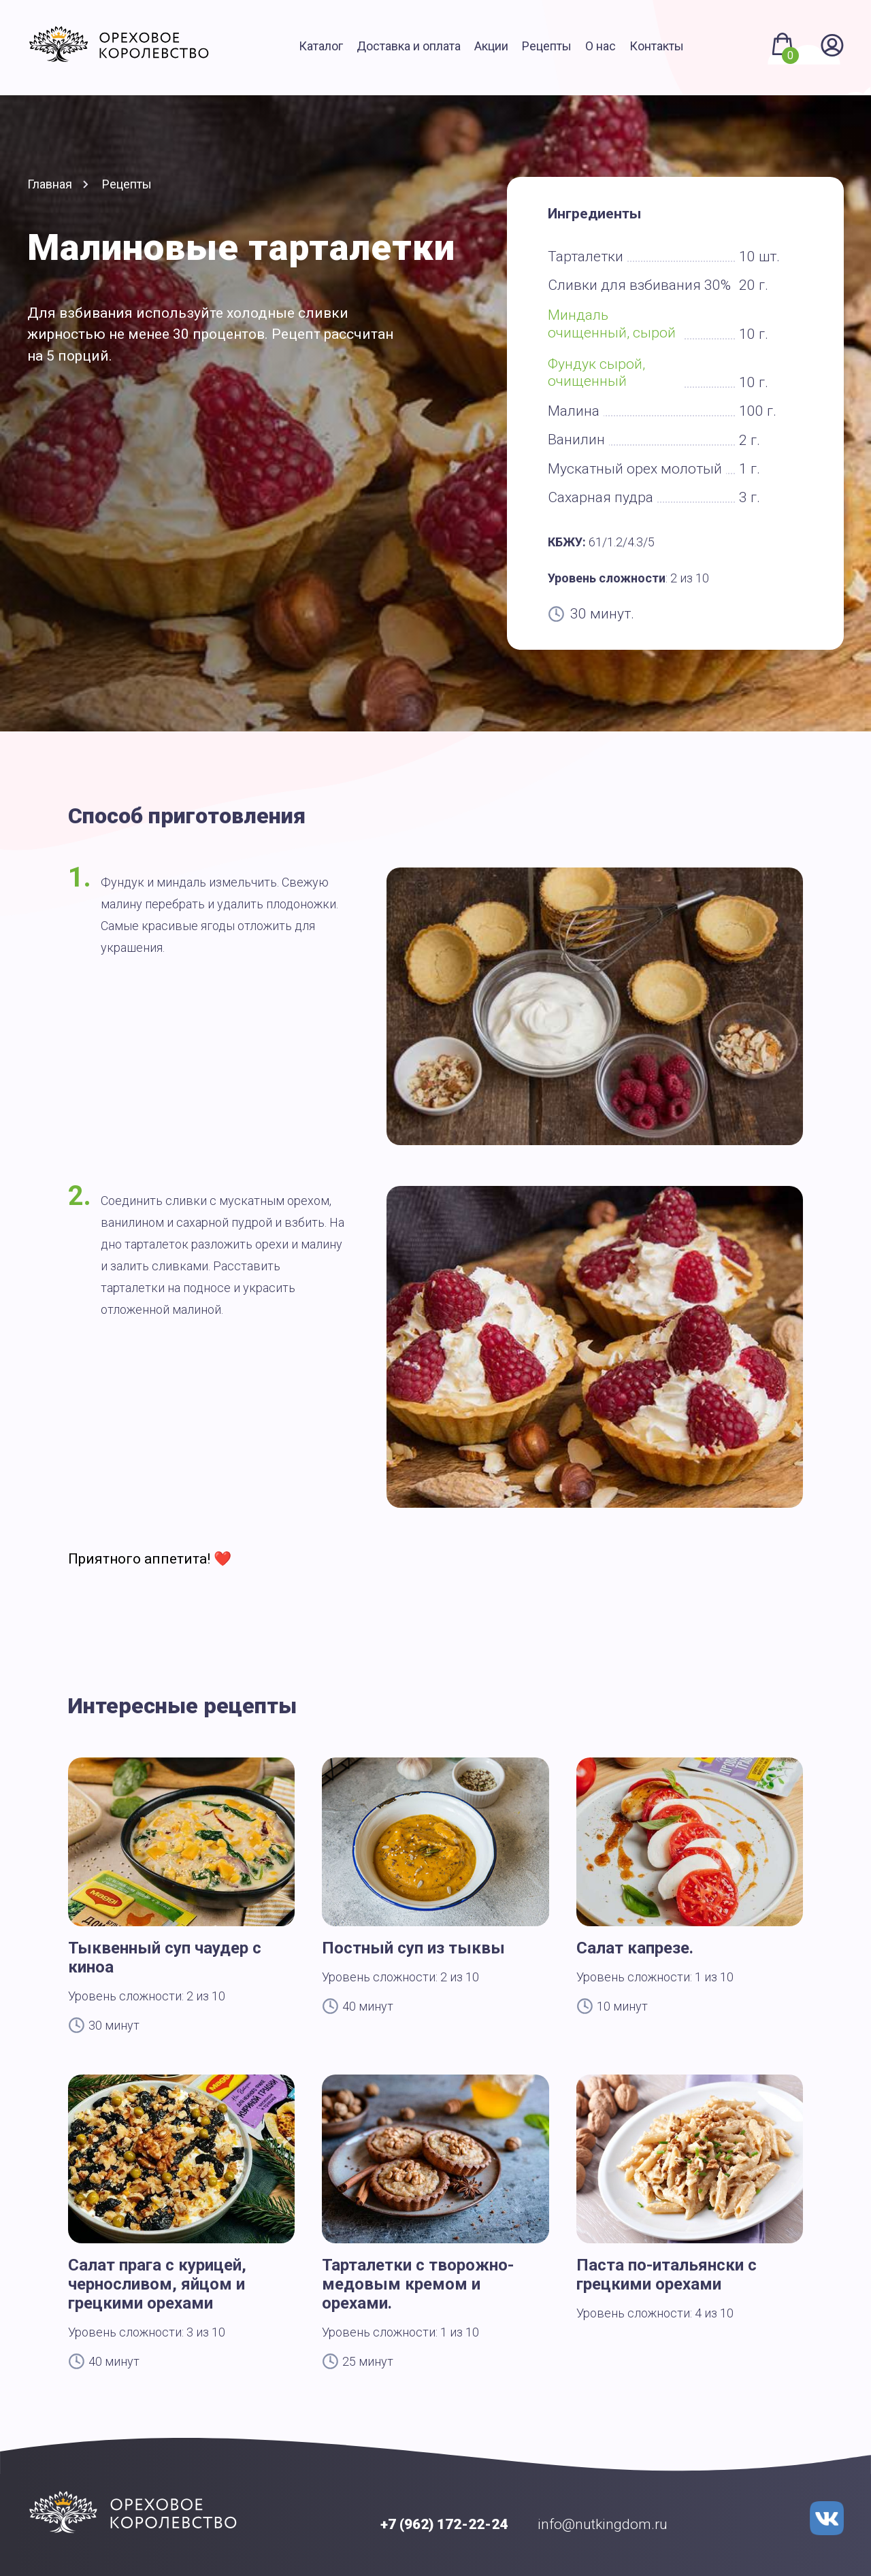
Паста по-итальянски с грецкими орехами (666, 2275)
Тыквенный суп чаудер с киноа (164, 1957)
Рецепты (547, 46)
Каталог (321, 46)
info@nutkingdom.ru (603, 2524)
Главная (49, 184)
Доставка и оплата (409, 46)
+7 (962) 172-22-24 (444, 2524)
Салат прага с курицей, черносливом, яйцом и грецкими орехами (157, 2284)
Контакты (656, 46)
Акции (491, 46)
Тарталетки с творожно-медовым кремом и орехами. (418, 2284)
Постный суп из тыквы (413, 1948)
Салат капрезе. (634, 1948)
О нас (600, 46)
